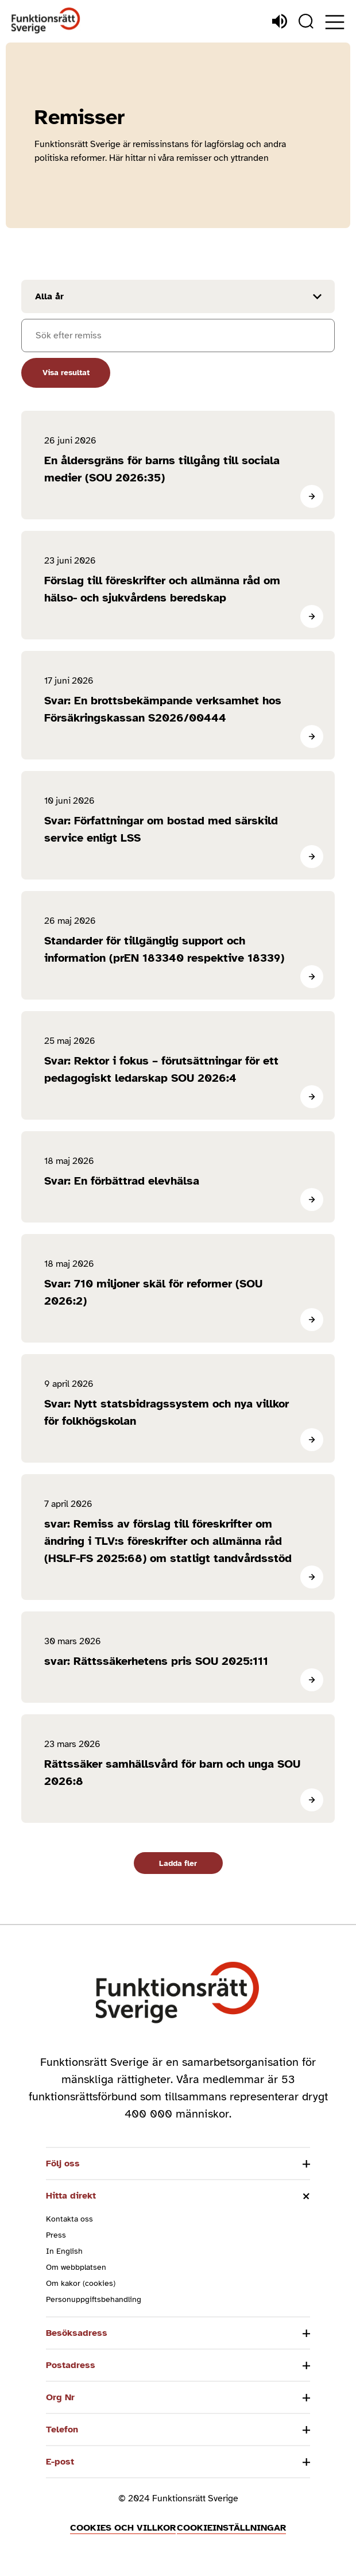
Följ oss (63, 2163)
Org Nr (60, 2397)
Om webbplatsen (76, 2267)
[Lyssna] (279, 21)
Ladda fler (178, 1863)
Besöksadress (76, 2333)
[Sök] (306, 21)
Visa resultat (66, 372)
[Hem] (45, 20)
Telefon (62, 2429)
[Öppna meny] (335, 22)
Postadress (70, 2365)
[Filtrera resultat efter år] (178, 296)
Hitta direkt (71, 2195)
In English (64, 2251)
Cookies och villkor (123, 2527)
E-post (60, 2461)
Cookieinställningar (231, 2527)
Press (56, 2235)
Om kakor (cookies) (80, 2283)
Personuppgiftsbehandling (93, 2299)
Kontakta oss (69, 2219)
